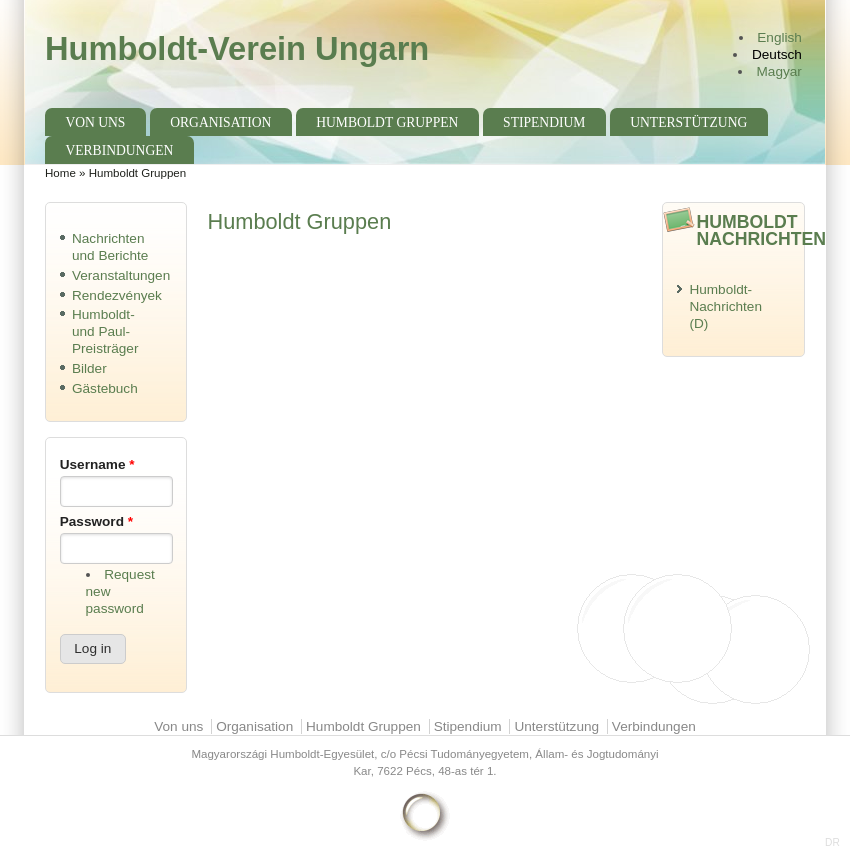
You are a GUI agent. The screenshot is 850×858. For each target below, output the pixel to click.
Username (97, 464)
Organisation (220, 122)
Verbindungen (119, 150)
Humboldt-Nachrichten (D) (725, 306)
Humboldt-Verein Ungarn (237, 48)
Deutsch (777, 54)
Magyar (779, 71)
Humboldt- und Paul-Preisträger (105, 331)
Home (60, 173)
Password (96, 521)
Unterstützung (688, 122)
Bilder (89, 368)
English (779, 37)
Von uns (95, 122)
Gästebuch (105, 388)
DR (832, 842)
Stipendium (544, 122)
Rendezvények (117, 295)
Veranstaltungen (121, 275)
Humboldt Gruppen (387, 122)
